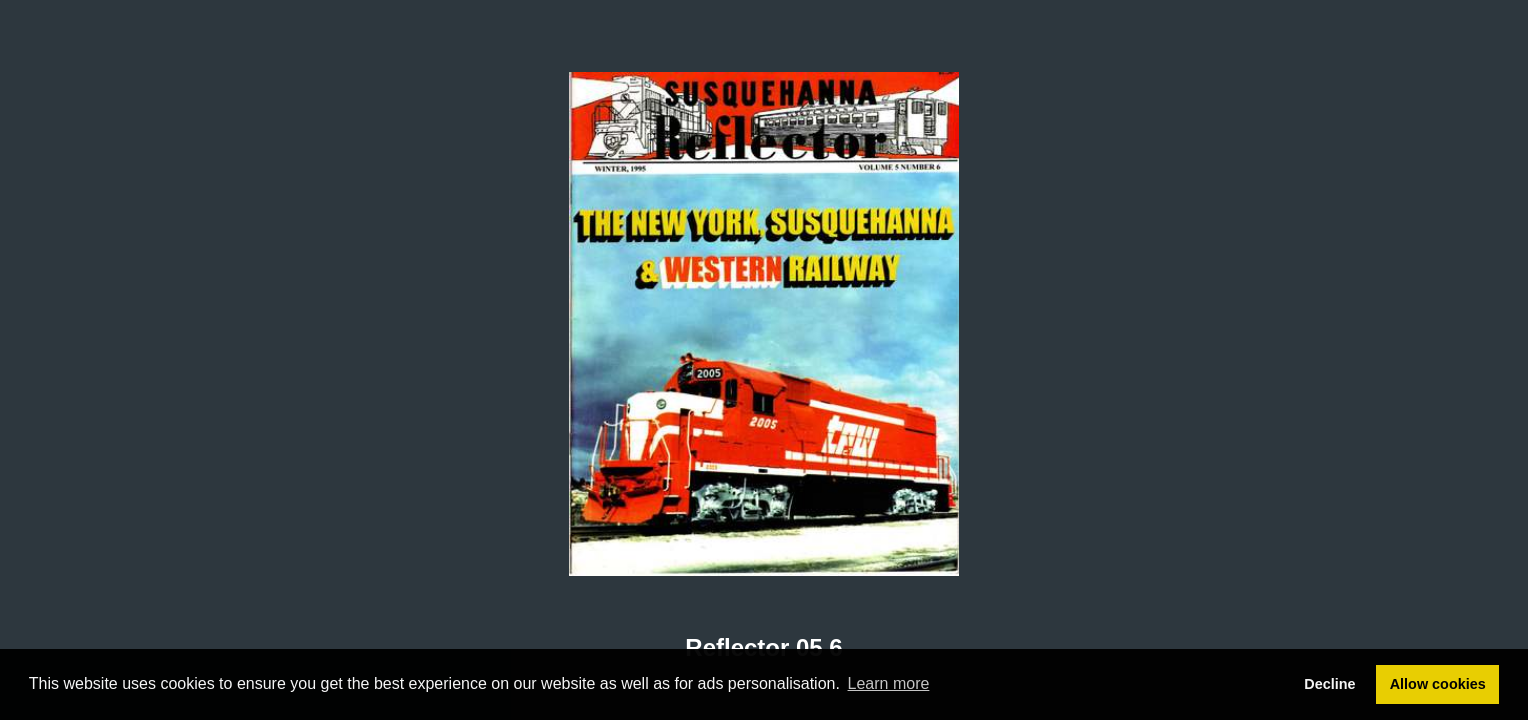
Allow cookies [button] (1438, 684)
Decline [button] (1329, 684)
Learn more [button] (889, 683)
